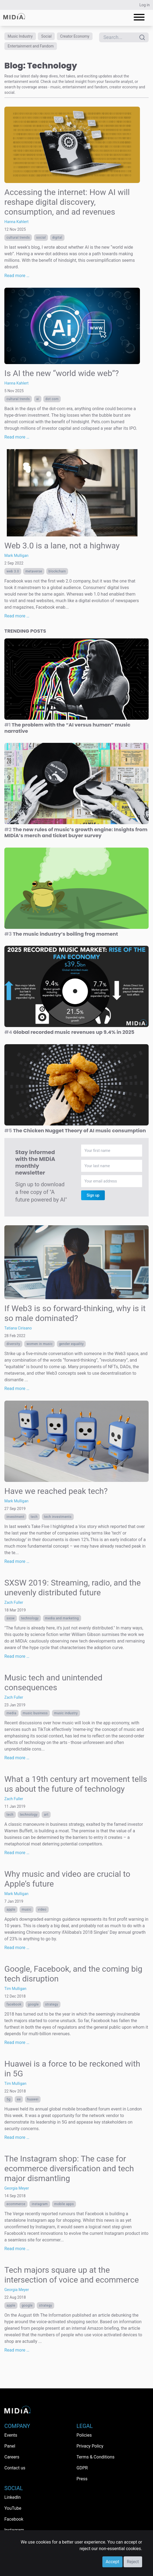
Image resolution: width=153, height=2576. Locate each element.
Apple (11, 1909)
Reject (133, 2561)
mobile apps (64, 2204)
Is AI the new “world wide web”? (61, 373)
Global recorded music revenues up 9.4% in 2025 (69, 1032)
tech (34, 1517)
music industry (66, 1713)
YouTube (12, 2508)
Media (11, 1713)
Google (33, 2004)
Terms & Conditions (95, 2457)
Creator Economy (74, 36)
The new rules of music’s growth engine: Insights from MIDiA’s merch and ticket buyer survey (76, 832)
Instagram (40, 2204)
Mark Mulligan (16, 555)
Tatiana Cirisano (18, 1328)
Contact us (14, 2467)
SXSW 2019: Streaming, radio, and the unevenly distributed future (72, 1587)
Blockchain (57, 571)
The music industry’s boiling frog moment (61, 933)
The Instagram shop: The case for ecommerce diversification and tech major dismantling (69, 2168)
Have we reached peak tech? (56, 1491)
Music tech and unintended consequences (53, 1682)
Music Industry (20, 36)
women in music (39, 1344)
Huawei (33, 2099)
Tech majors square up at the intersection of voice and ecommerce (71, 2274)
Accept (112, 2561)
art (46, 1815)
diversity (13, 1344)
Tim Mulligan (15, 1988)
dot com (52, 399)
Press (81, 2478)
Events (10, 2435)
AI (37, 399)
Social (46, 36)
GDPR (82, 2467)
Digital (57, 237)
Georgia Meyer (16, 2188)
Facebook (14, 2004)
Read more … (16, 275)
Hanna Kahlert (16, 222)
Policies (84, 2435)
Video (42, 1909)
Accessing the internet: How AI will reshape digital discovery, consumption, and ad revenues (67, 202)
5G (9, 2099)
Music (27, 1909)
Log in (144, 5)
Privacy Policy (89, 2446)
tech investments (58, 1517)
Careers (11, 2457)
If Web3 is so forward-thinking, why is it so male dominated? (75, 1313)
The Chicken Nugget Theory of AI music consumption (75, 1130)
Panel (9, 2446)
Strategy (51, 2004)
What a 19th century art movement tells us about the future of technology (75, 1784)
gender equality (71, 1344)
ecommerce (16, 2204)
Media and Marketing (62, 1618)
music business (35, 1713)
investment (15, 1517)
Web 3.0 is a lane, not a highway (62, 545)
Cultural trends (18, 237)
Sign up (93, 1195)
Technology (30, 1618)
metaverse (33, 571)
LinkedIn (12, 2497)
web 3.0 (13, 571)
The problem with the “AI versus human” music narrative (67, 727)
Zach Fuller (13, 1602)
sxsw (11, 1618)
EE (19, 2099)
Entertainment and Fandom (31, 46)
